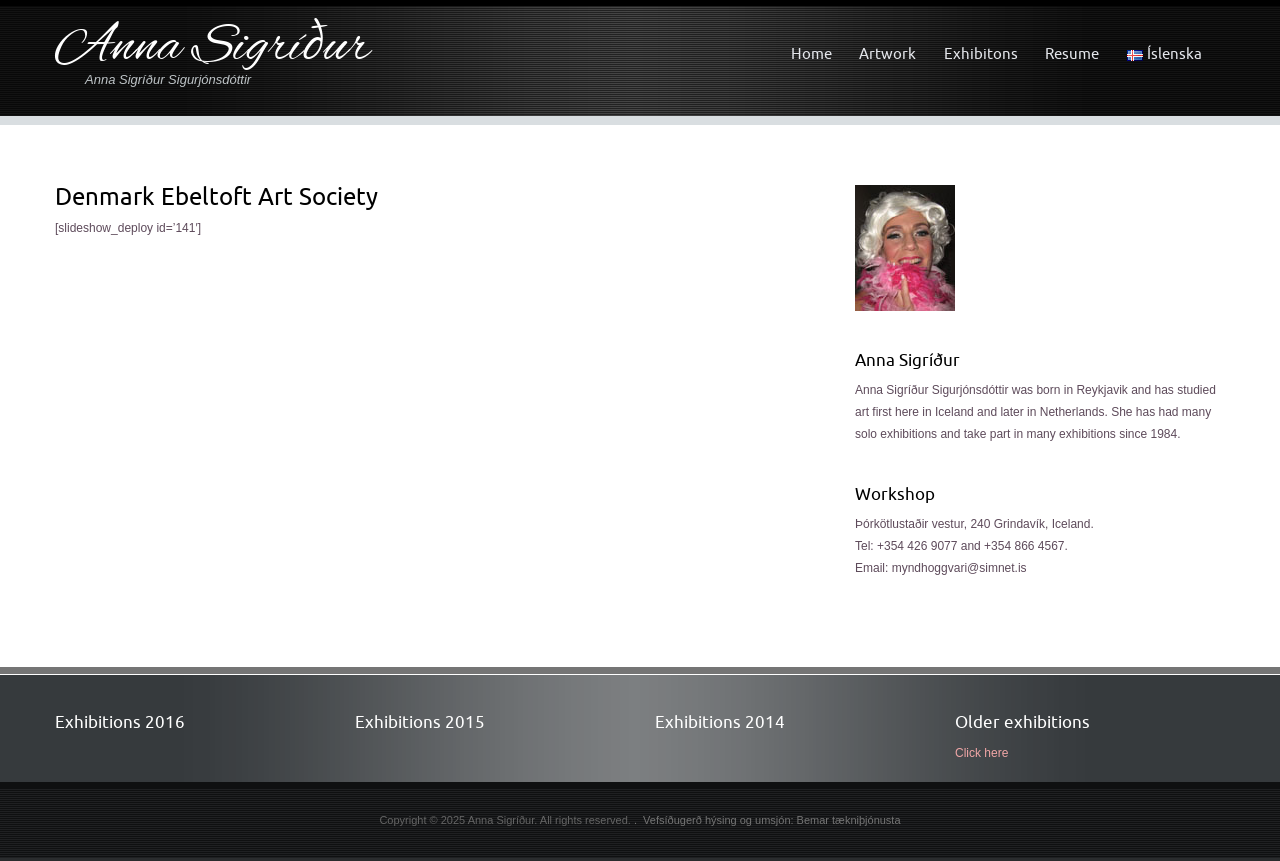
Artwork (887, 53)
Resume (1072, 53)
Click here (981, 753)
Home (811, 53)
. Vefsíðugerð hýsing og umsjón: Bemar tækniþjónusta (767, 820)
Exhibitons (981, 53)
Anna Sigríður (212, 48)
